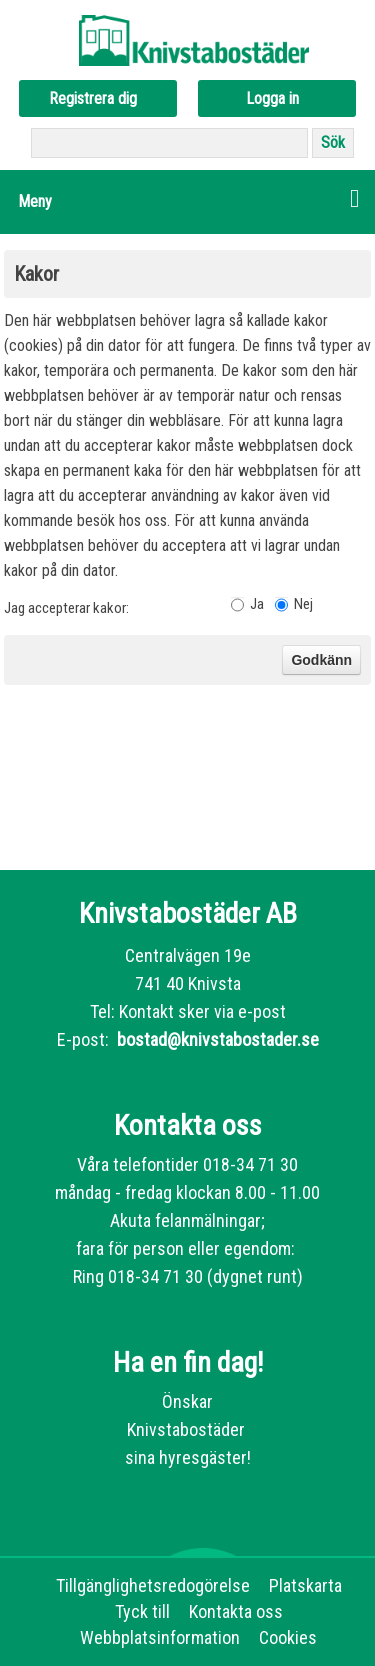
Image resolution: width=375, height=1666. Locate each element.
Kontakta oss (236, 1611)
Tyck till (142, 1611)
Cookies (288, 1637)
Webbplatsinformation (160, 1637)
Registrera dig (93, 98)
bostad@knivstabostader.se (216, 1039)
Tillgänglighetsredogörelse (153, 1585)
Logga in (272, 98)
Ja (257, 604)
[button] (187, 202)
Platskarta (305, 1585)
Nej (303, 604)
